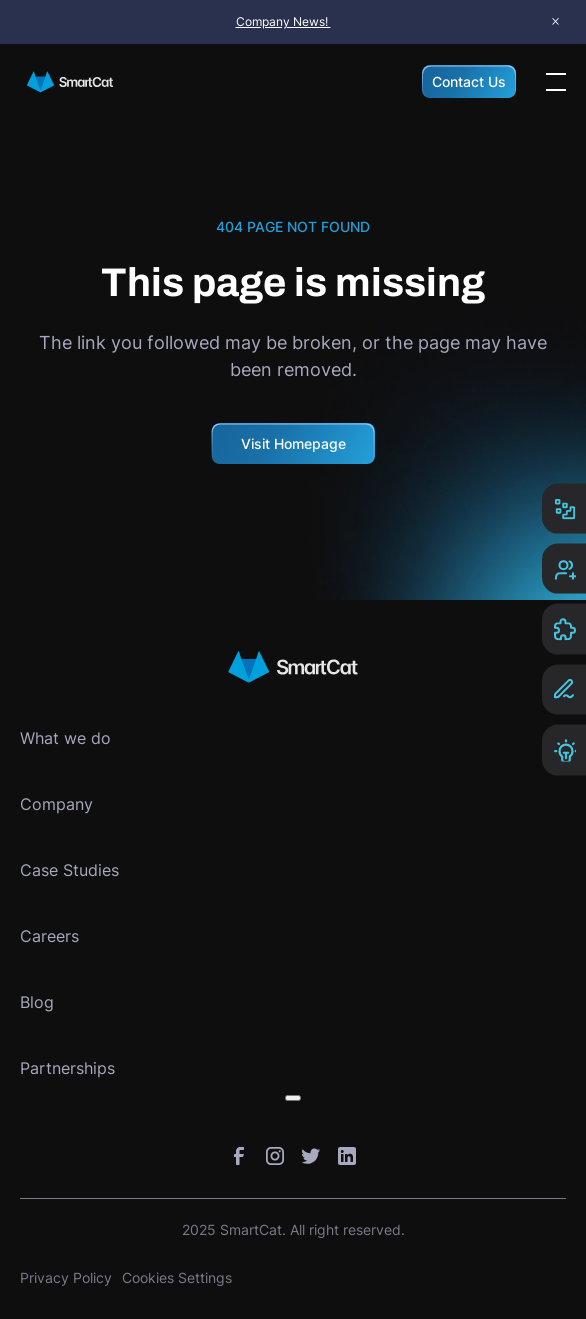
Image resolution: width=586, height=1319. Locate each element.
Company (56, 804)
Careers (49, 936)
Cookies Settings (177, 1277)
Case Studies (69, 870)
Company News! (283, 21)
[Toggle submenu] (293, 1098)
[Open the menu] (556, 82)
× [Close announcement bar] (555, 21)
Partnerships (67, 1068)
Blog (37, 1002)
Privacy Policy (66, 1277)
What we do (65, 738)
